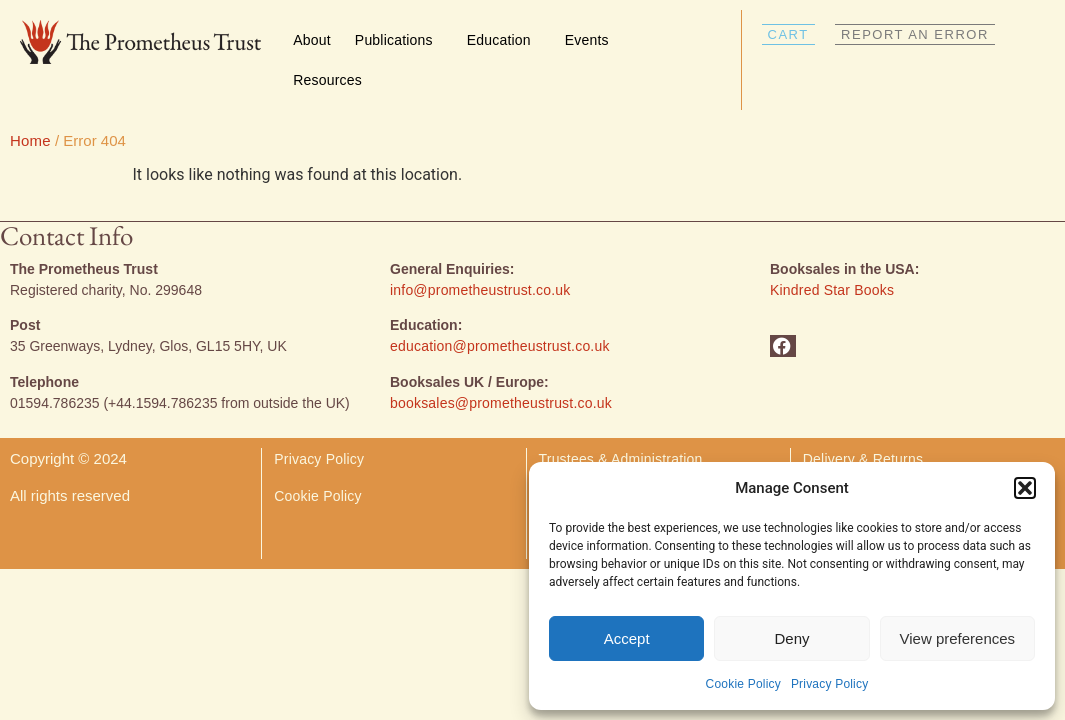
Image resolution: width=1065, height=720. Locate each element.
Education (504, 40)
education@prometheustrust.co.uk (500, 310)
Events (592, 40)
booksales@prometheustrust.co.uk (501, 367)
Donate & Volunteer (601, 460)
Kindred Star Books (832, 254)
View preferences (958, 638)
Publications (399, 40)
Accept (627, 638)
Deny (791, 638)
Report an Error (852, 460)
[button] (1025, 488)
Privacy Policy (829, 684)
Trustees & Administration (621, 423)
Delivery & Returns (865, 423)
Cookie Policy (743, 684)
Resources (332, 80)
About (312, 40)
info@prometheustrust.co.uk (480, 254)
